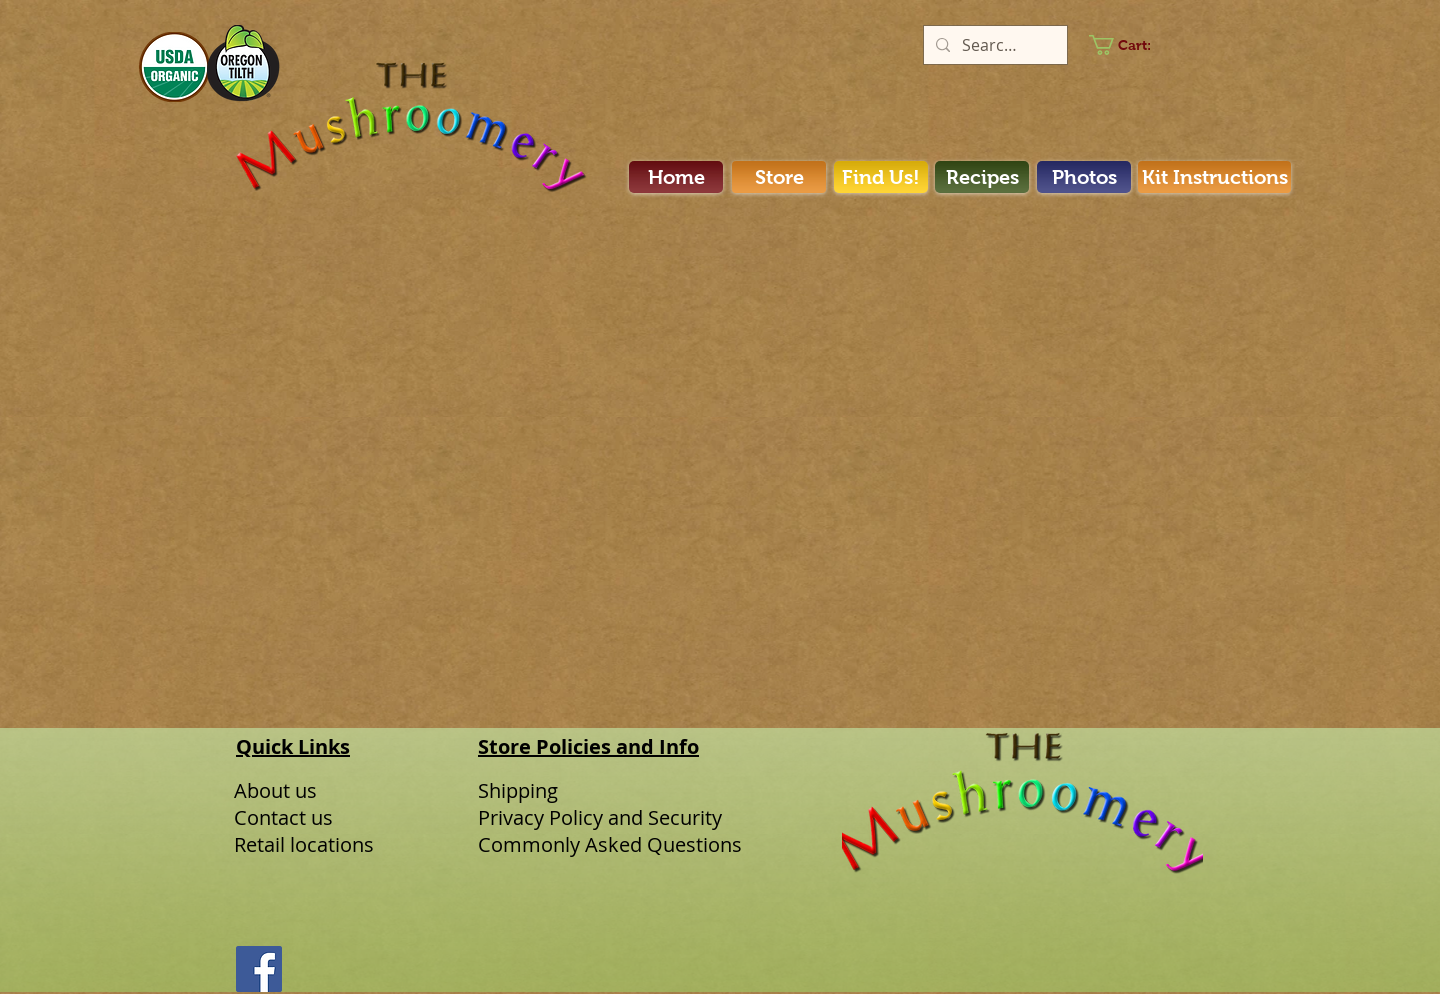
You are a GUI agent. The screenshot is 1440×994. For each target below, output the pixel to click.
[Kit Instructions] (1214, 177)
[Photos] (1084, 177)
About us (275, 790)
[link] (1131, 45)
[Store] (779, 177)
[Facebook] (259, 969)
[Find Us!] (881, 177)
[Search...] (993, 45)
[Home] (676, 177)
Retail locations (304, 844)
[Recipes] (982, 177)
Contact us (283, 817)
